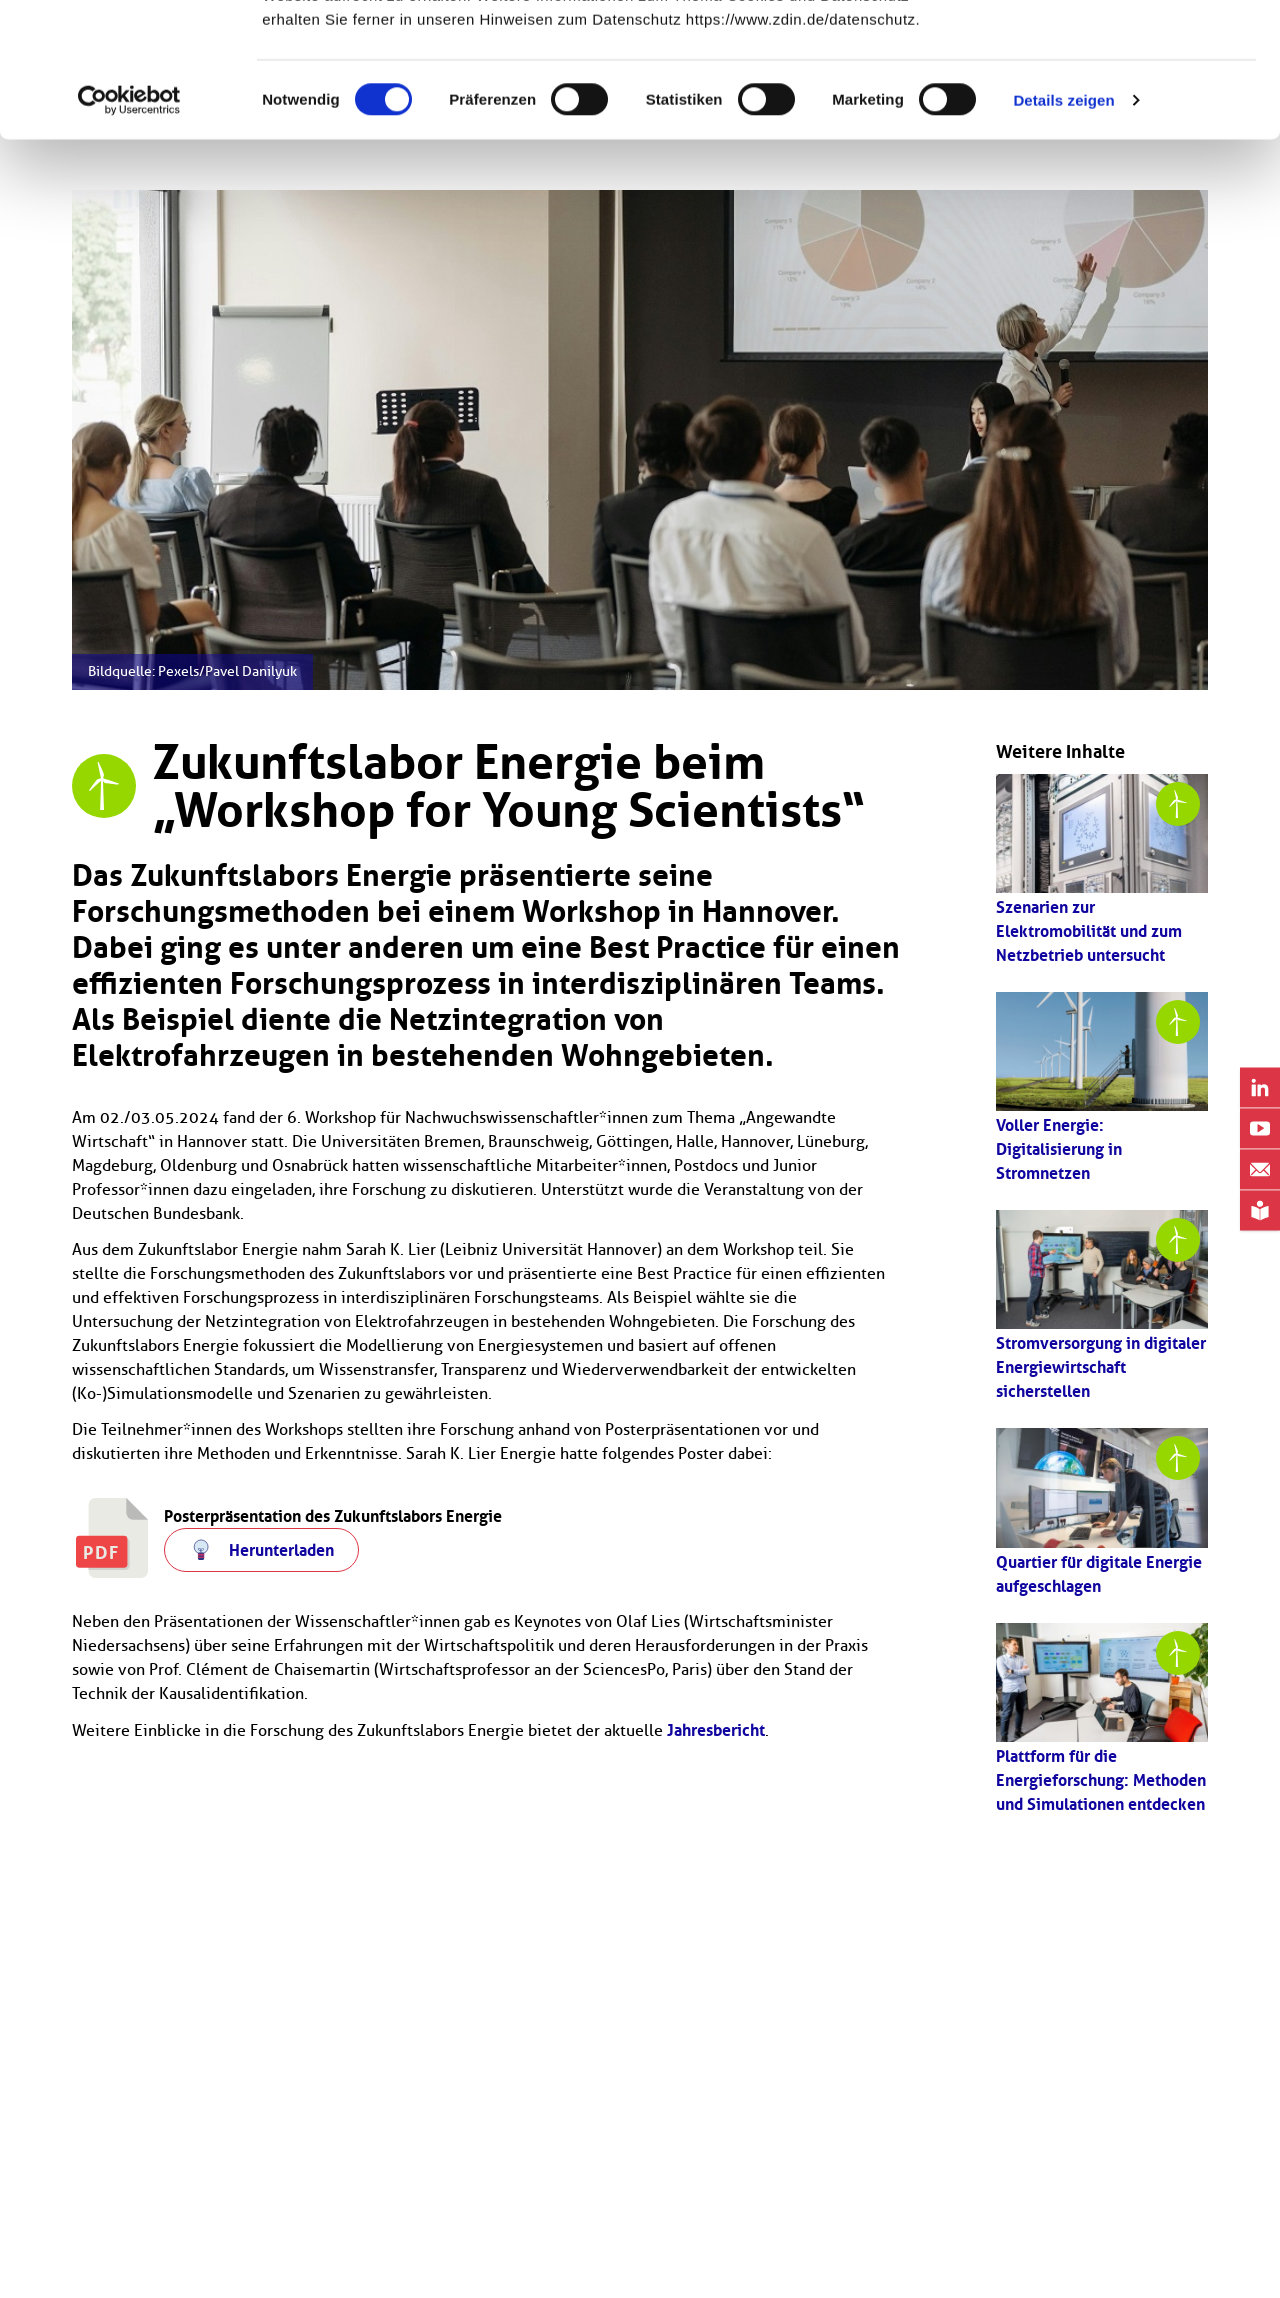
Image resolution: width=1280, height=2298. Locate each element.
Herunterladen (281, 1550)
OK (1113, 52)
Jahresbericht (716, 1730)
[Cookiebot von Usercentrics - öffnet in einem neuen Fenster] (129, 226)
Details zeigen (1063, 225)
